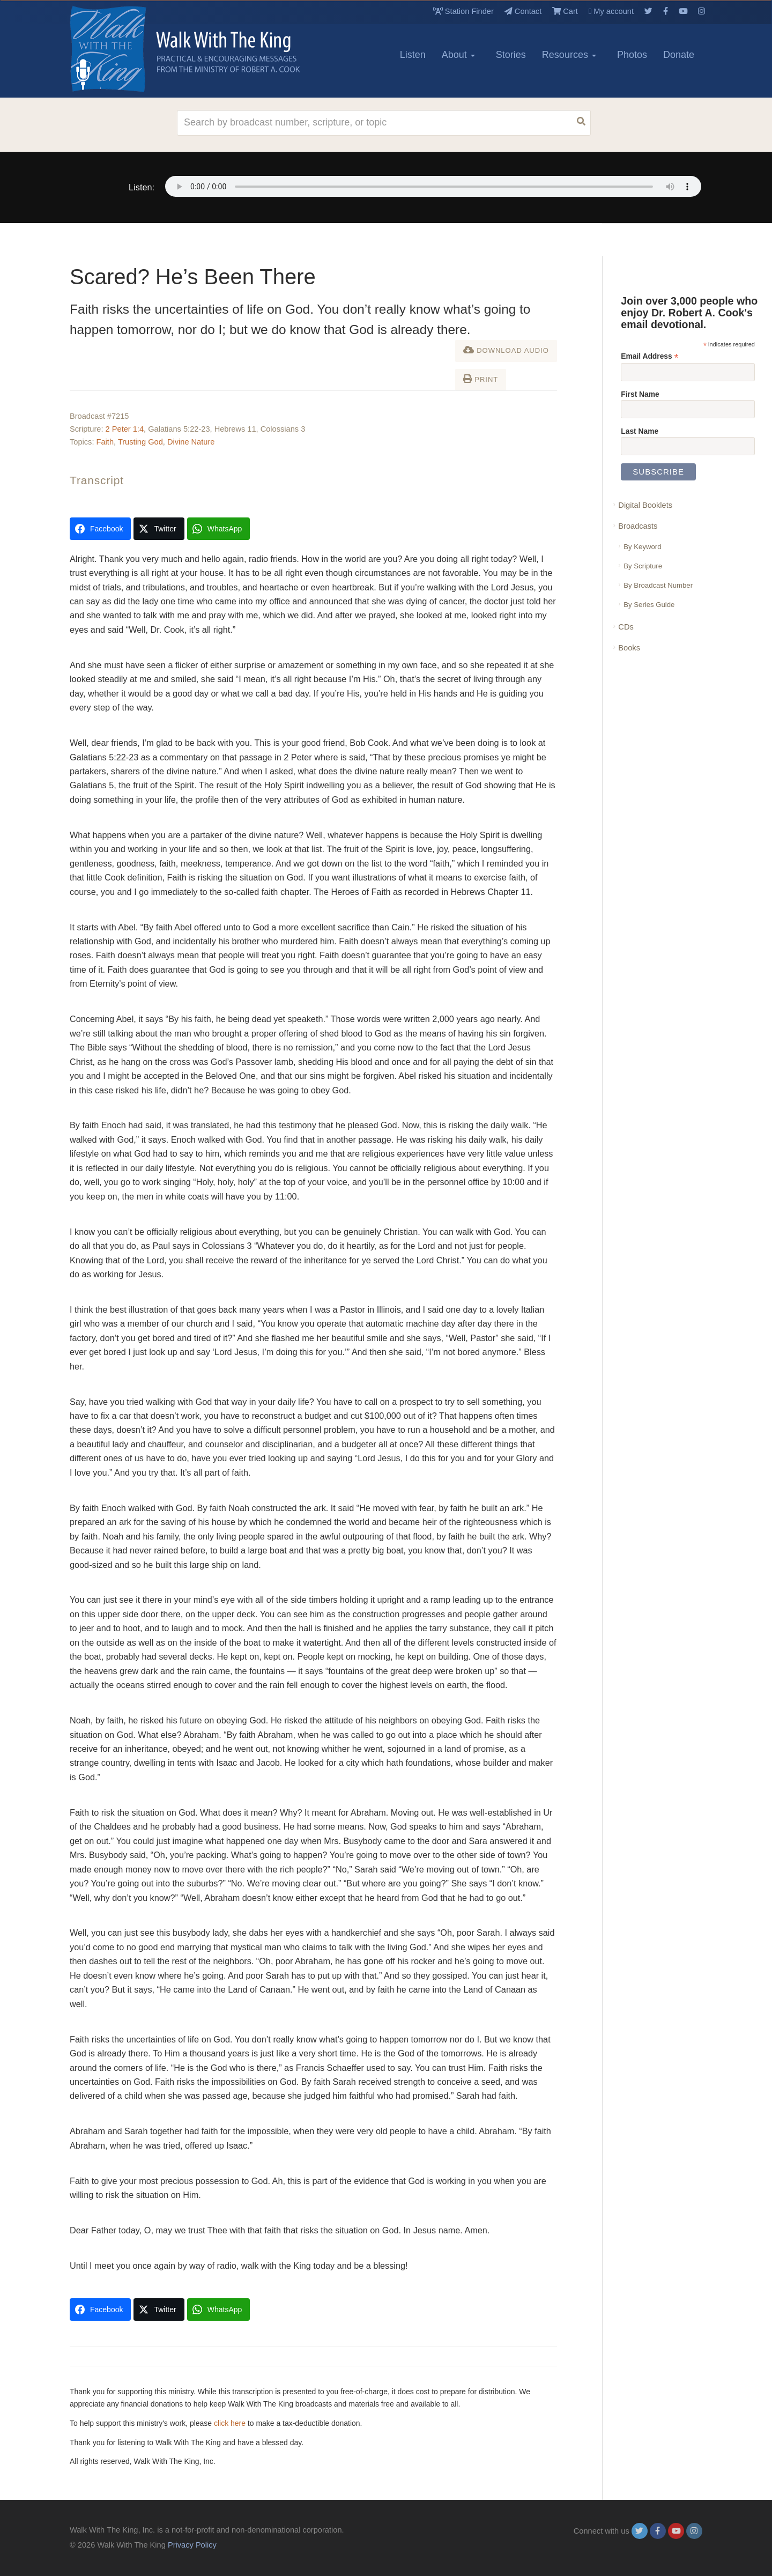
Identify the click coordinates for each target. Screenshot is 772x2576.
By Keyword (642, 547)
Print (481, 378)
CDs (625, 627)
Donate (678, 54)
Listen (413, 54)
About (458, 54)
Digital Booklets (645, 505)
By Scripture (642, 566)
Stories (511, 54)
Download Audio (506, 349)
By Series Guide (648, 605)
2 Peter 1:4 (125, 429)
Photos (632, 54)
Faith (105, 442)
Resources (569, 54)
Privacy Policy (192, 2545)
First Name (640, 394)
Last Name (639, 431)
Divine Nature (191, 442)
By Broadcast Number (658, 585)
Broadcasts (637, 526)
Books (629, 647)
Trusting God (140, 442)
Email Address (649, 356)
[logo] (118, 49)
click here (230, 2423)
